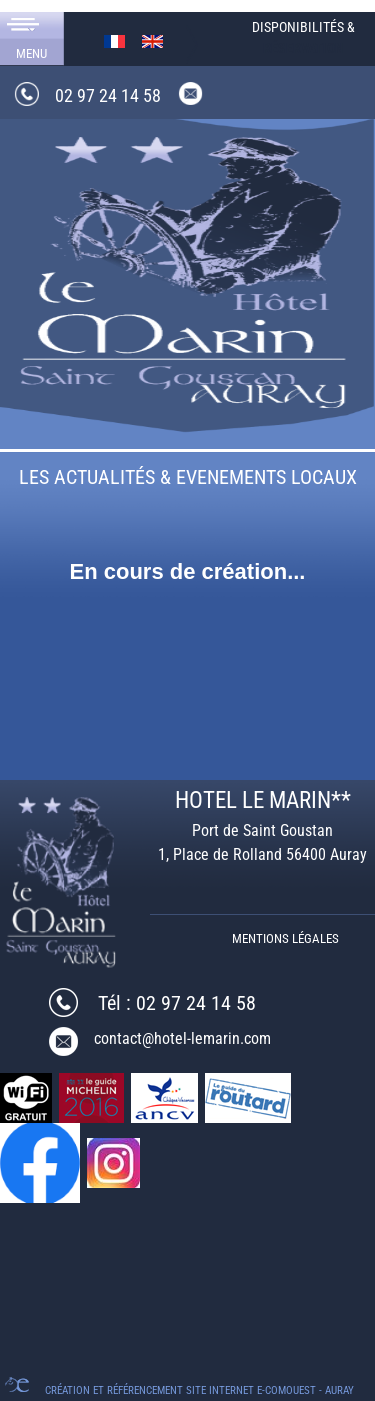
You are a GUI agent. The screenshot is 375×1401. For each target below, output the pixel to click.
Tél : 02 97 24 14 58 (177, 1003)
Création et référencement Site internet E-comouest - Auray (199, 1390)
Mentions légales (285, 938)
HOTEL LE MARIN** (263, 800)
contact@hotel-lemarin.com (182, 1038)
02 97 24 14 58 (108, 95)
